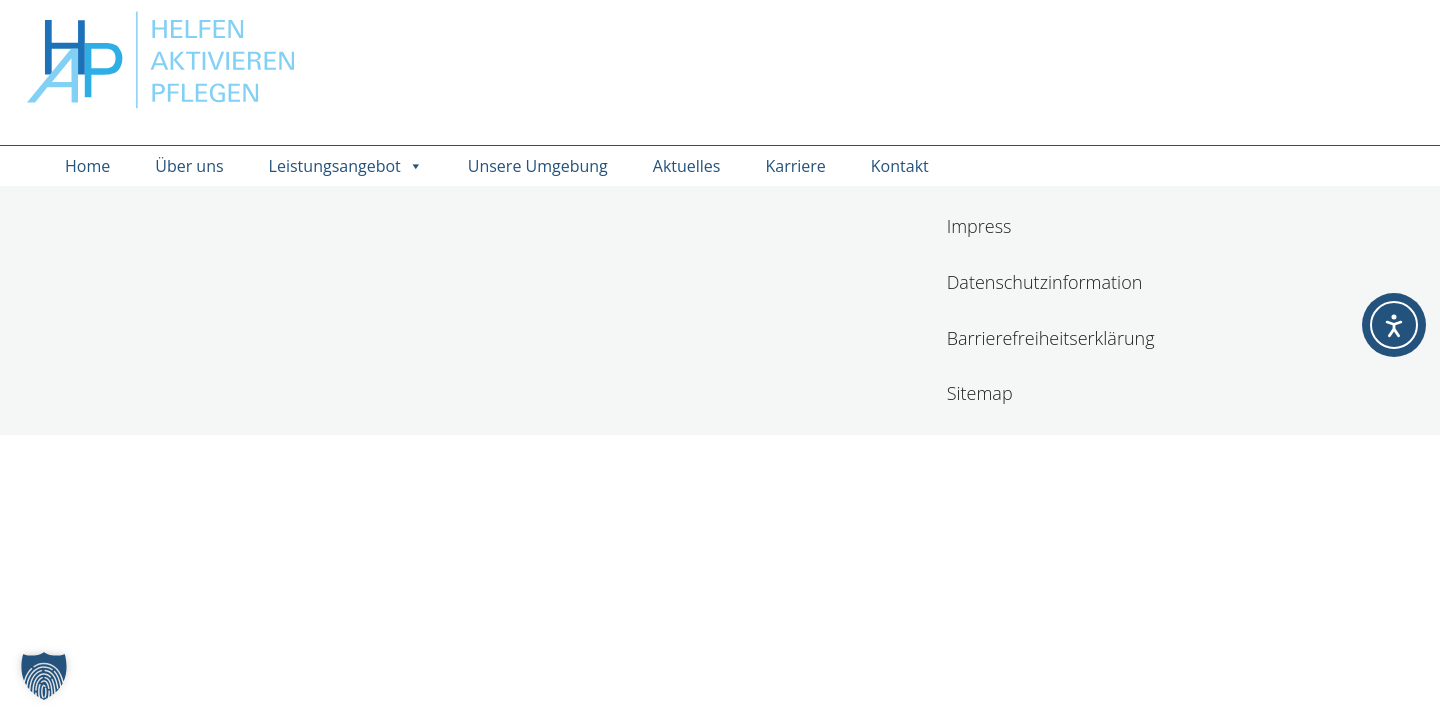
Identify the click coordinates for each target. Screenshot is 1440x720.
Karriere (795, 166)
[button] (44, 676)
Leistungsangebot (346, 166)
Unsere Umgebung (538, 166)
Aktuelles (687, 166)
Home (87, 166)
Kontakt (900, 166)
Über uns (189, 166)
